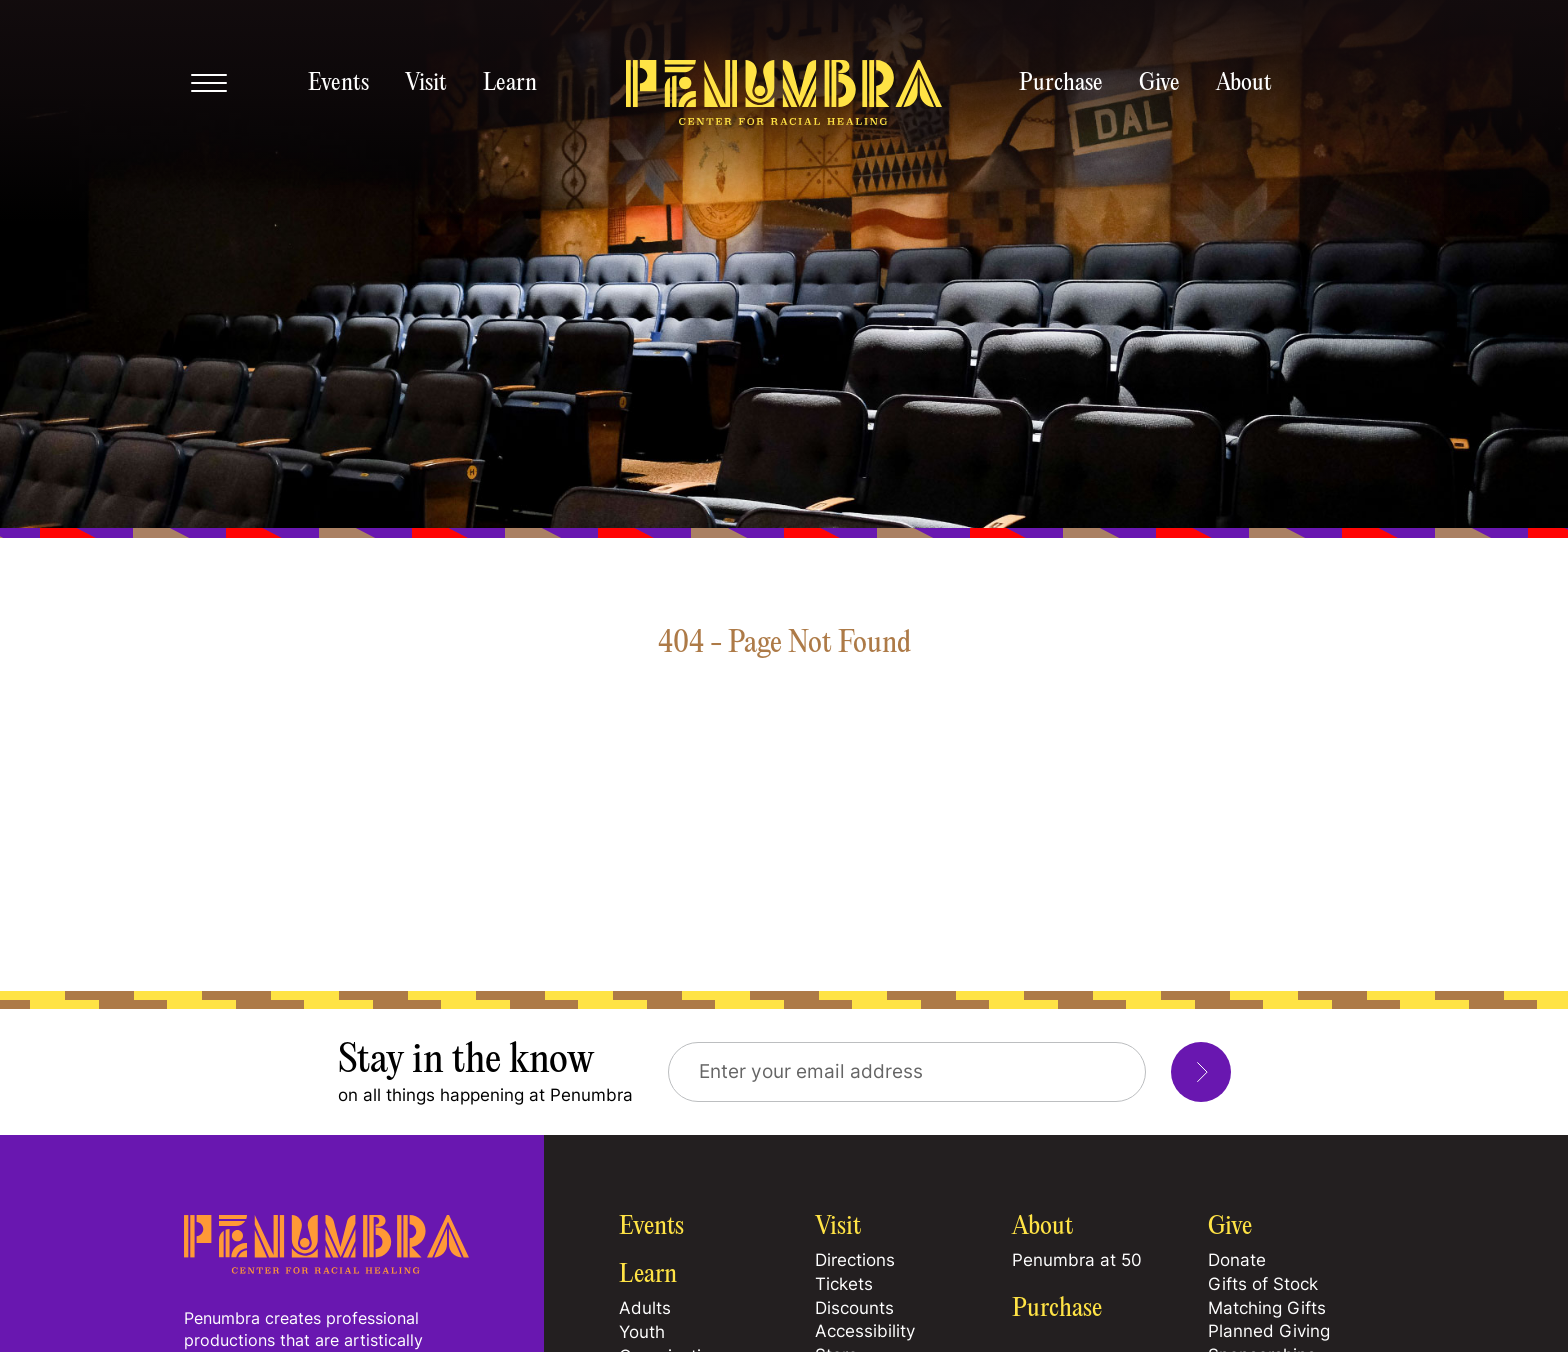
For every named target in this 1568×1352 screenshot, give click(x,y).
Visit (426, 84)
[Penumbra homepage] (784, 94)
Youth (642, 1332)
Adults (645, 1308)
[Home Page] (326, 1268)
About (1244, 84)
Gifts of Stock (1263, 1284)
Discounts (854, 1308)
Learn (510, 84)
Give (1159, 84)
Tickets (844, 1284)
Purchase (1061, 84)
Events (338, 84)
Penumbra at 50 (1077, 1260)
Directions (855, 1260)
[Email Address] (907, 1072)
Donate (1237, 1260)
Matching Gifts (1267, 1308)
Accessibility (865, 1331)
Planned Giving (1269, 1331)
